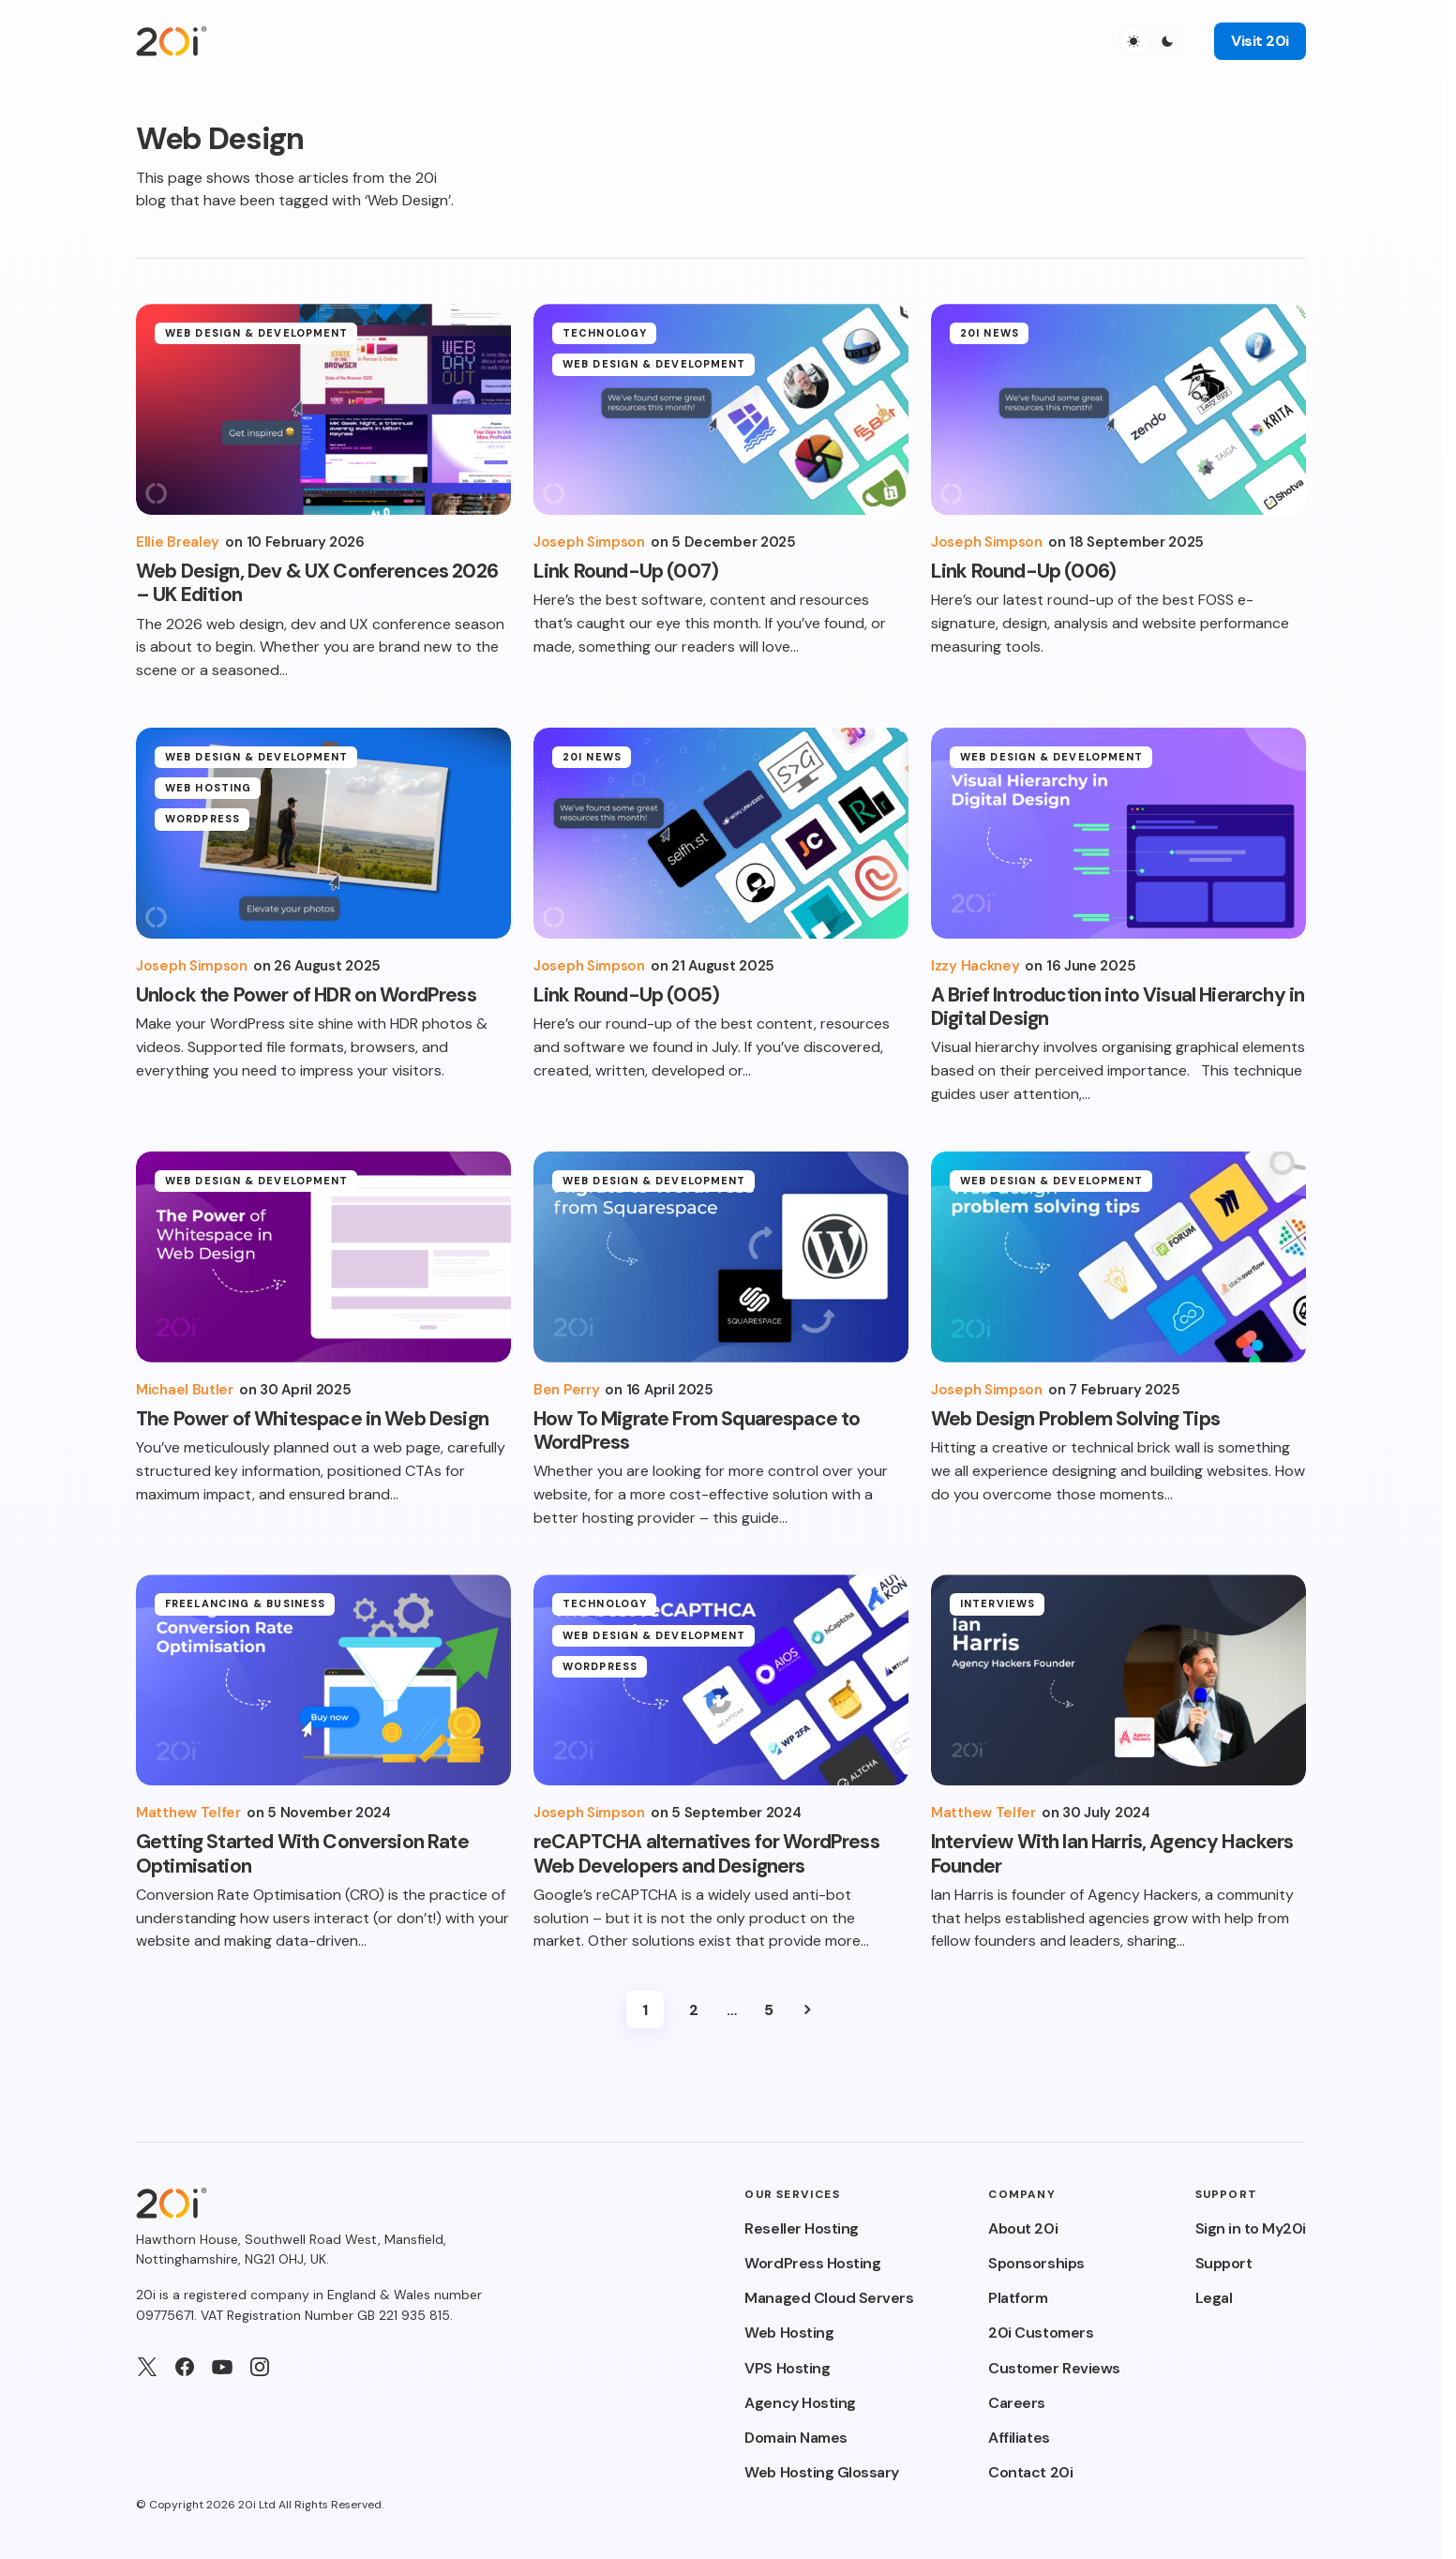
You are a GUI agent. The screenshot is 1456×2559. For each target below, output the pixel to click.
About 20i (1023, 2228)
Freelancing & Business (245, 1603)
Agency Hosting (799, 2403)
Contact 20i (1030, 2472)
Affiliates (1018, 2437)
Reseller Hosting (801, 2228)
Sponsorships (1036, 2263)
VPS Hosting (787, 2368)
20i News (989, 332)
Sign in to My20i (1250, 2228)
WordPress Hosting (812, 2263)
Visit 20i (1260, 41)
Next (807, 2009)
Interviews (997, 1603)
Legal (1214, 2298)
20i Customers (1040, 2332)
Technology (605, 332)
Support (1224, 2263)
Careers (1016, 2403)
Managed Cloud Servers (828, 2298)
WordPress (202, 831)
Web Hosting (208, 799)
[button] (1150, 41)
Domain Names (795, 2437)
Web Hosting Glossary (821, 2472)
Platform (1017, 2298)
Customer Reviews (1053, 2368)
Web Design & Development (256, 332)
